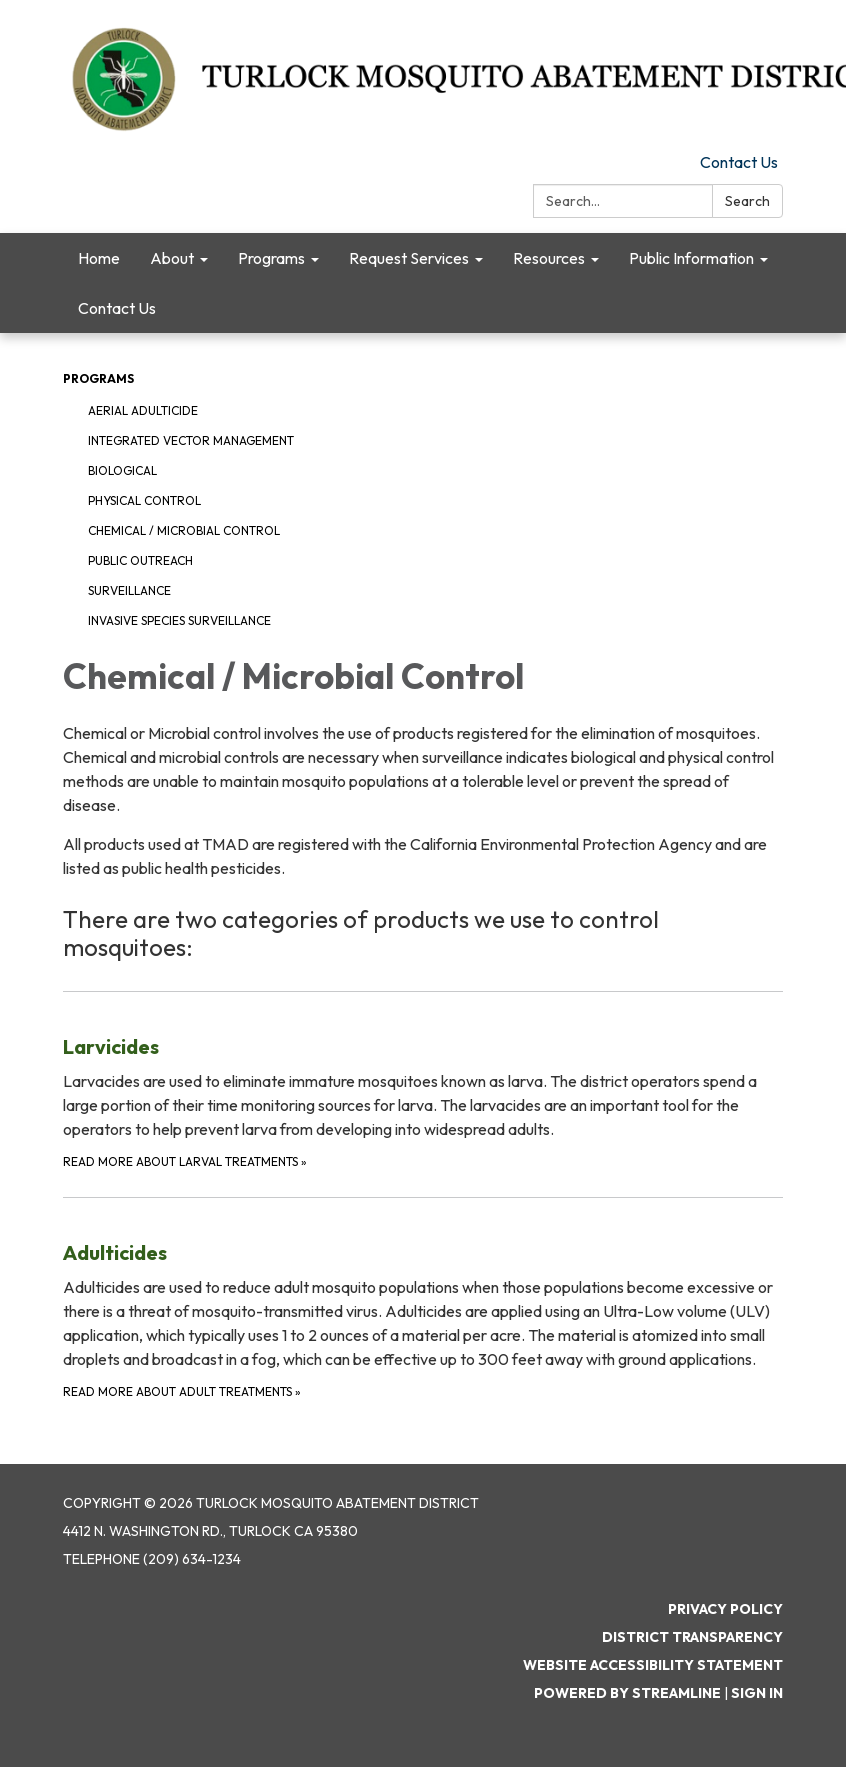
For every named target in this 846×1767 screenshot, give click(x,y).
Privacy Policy (725, 1609)
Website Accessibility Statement (653, 1665)
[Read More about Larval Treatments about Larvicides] (423, 1081)
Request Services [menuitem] (409, 258)
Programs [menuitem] (271, 258)
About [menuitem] (172, 258)
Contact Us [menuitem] (117, 308)
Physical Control (144, 500)
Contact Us (739, 162)
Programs (98, 378)
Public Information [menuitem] (691, 258)
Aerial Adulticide (143, 410)
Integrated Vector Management (191, 440)
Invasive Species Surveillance (179, 620)
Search (747, 201)
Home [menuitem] (99, 258)
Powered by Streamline (627, 1693)
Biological (122, 470)
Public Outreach (140, 560)
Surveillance (129, 590)
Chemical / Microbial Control (184, 530)
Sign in (757, 1693)
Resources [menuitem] (549, 258)
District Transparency (692, 1637)
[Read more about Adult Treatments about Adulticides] (423, 1299)
